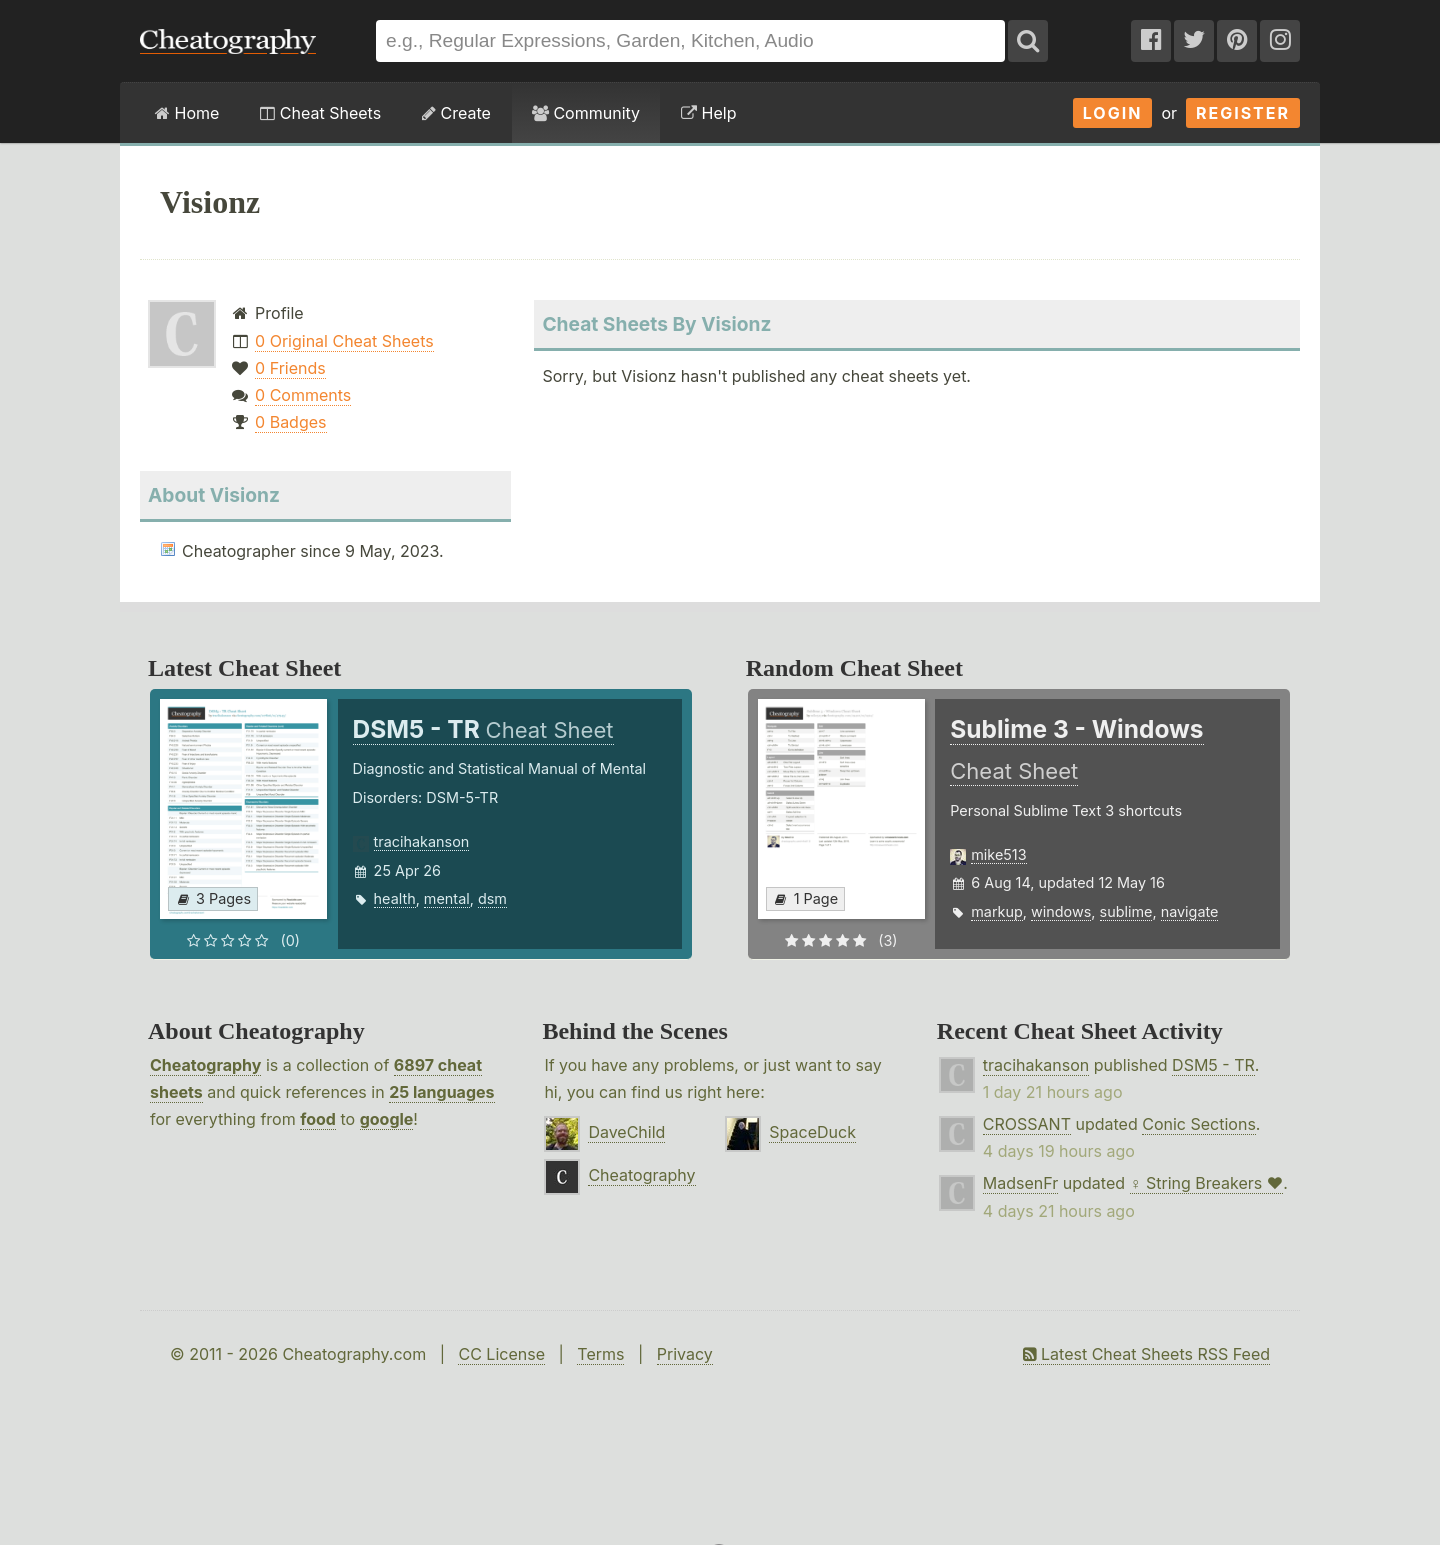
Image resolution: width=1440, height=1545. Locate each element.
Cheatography (205, 1065)
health (395, 898)
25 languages (441, 1092)
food (318, 1119)
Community (586, 113)
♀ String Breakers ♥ (1207, 1183)
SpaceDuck (812, 1132)
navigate (1190, 911)
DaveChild (626, 1132)
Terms (600, 1354)
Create (456, 113)
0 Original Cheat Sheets (344, 341)
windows (1061, 911)
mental (447, 898)
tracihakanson (422, 841)
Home (187, 113)
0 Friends (290, 368)
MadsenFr (1020, 1183)
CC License (501, 1354)
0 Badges (290, 422)
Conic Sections (1199, 1124)
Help (708, 113)
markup (997, 911)
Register (1243, 113)
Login (1113, 113)
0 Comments (303, 395)
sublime (1126, 911)
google (387, 1119)
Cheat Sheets (320, 113)
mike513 (998, 854)
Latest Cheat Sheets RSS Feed (1146, 1354)
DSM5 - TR (1213, 1065)
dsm (492, 898)
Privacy (685, 1354)
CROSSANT (1027, 1124)
